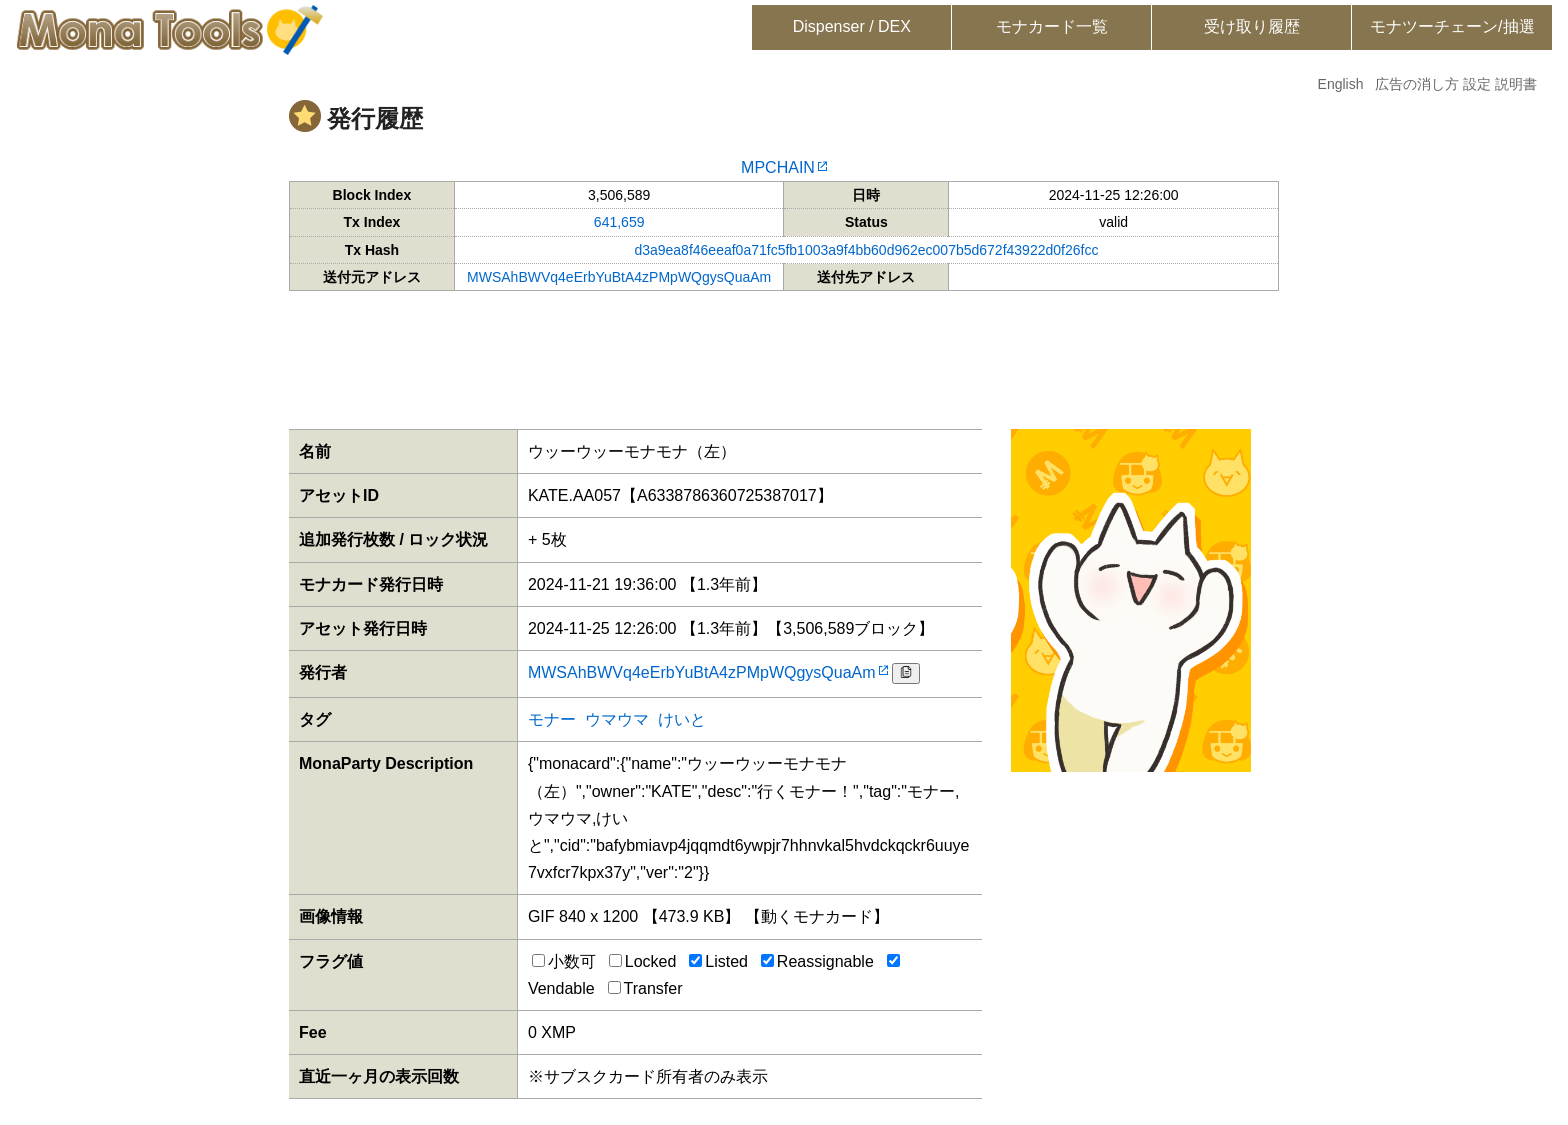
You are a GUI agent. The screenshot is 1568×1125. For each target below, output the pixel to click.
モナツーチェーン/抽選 (1452, 26)
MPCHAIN (778, 167)
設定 (1477, 84)
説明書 (1516, 84)
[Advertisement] (784, 356)
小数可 (564, 961)
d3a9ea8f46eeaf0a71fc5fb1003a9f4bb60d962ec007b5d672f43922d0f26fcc (866, 250)
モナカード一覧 (1052, 26)
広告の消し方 (1417, 84)
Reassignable (817, 961)
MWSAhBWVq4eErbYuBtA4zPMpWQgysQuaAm (619, 277)
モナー (552, 719)
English (1341, 84)
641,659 (619, 222)
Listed (718, 961)
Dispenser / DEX (852, 26)
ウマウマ (617, 719)
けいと (682, 719)
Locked (643, 961)
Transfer (645, 988)
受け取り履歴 (1252, 26)
